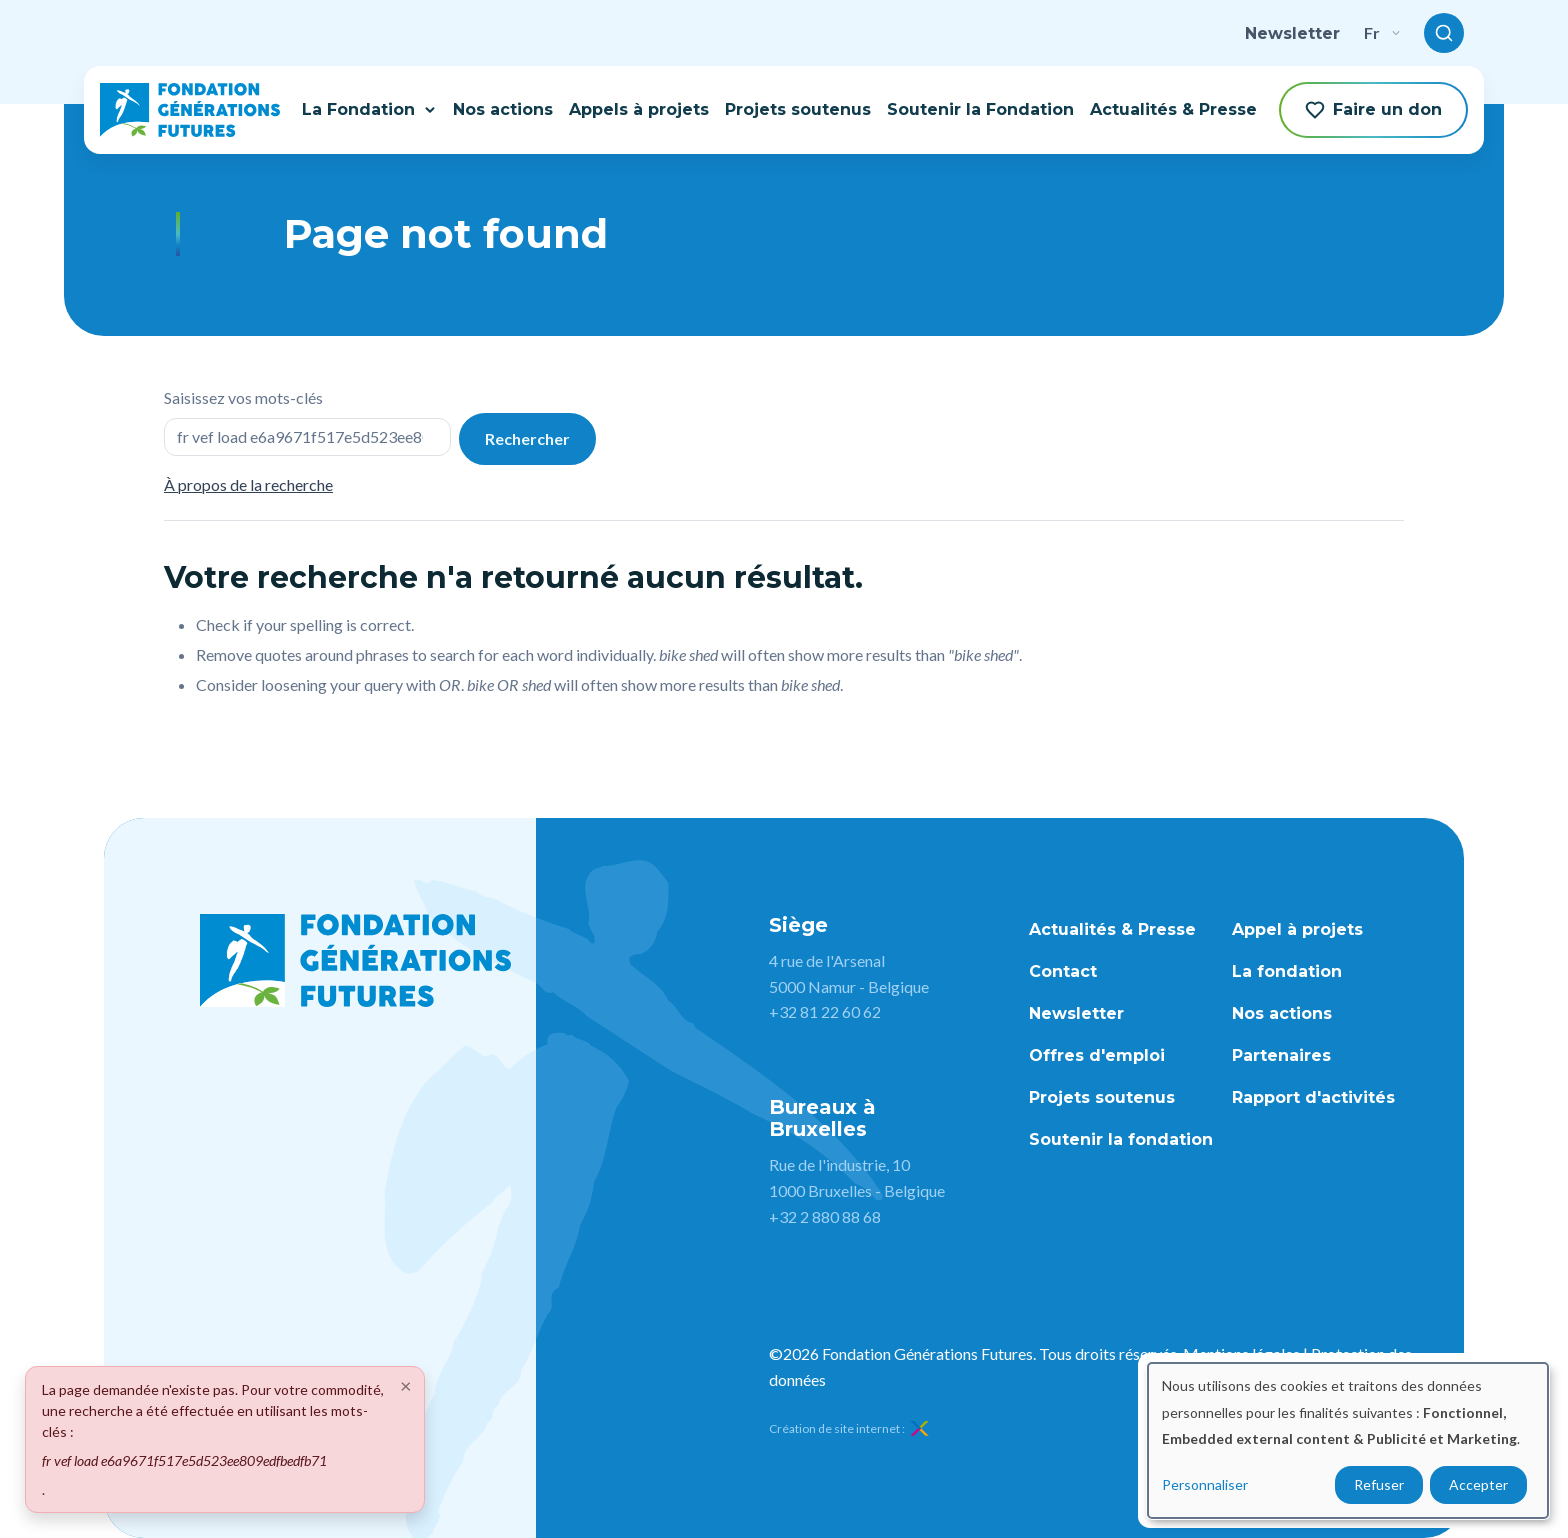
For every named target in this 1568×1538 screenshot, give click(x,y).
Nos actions (503, 109)
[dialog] (1348, 1440)
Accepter (1478, 1484)
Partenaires (1281, 1055)
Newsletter (1292, 33)
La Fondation (369, 109)
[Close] (406, 1385)
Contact (1063, 971)
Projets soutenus (798, 109)
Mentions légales (1241, 1353)
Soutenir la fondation (1121, 1139)
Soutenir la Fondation (980, 109)
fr (1382, 32)
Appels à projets (639, 109)
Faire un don (1373, 110)
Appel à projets (1297, 929)
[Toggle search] (1444, 33)
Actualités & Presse (1173, 109)
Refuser (1379, 1484)
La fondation (1287, 971)
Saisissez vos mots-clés (243, 397)
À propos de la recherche (248, 484)
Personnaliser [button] (1205, 1484)
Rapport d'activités (1313, 1097)
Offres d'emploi (1097, 1055)
